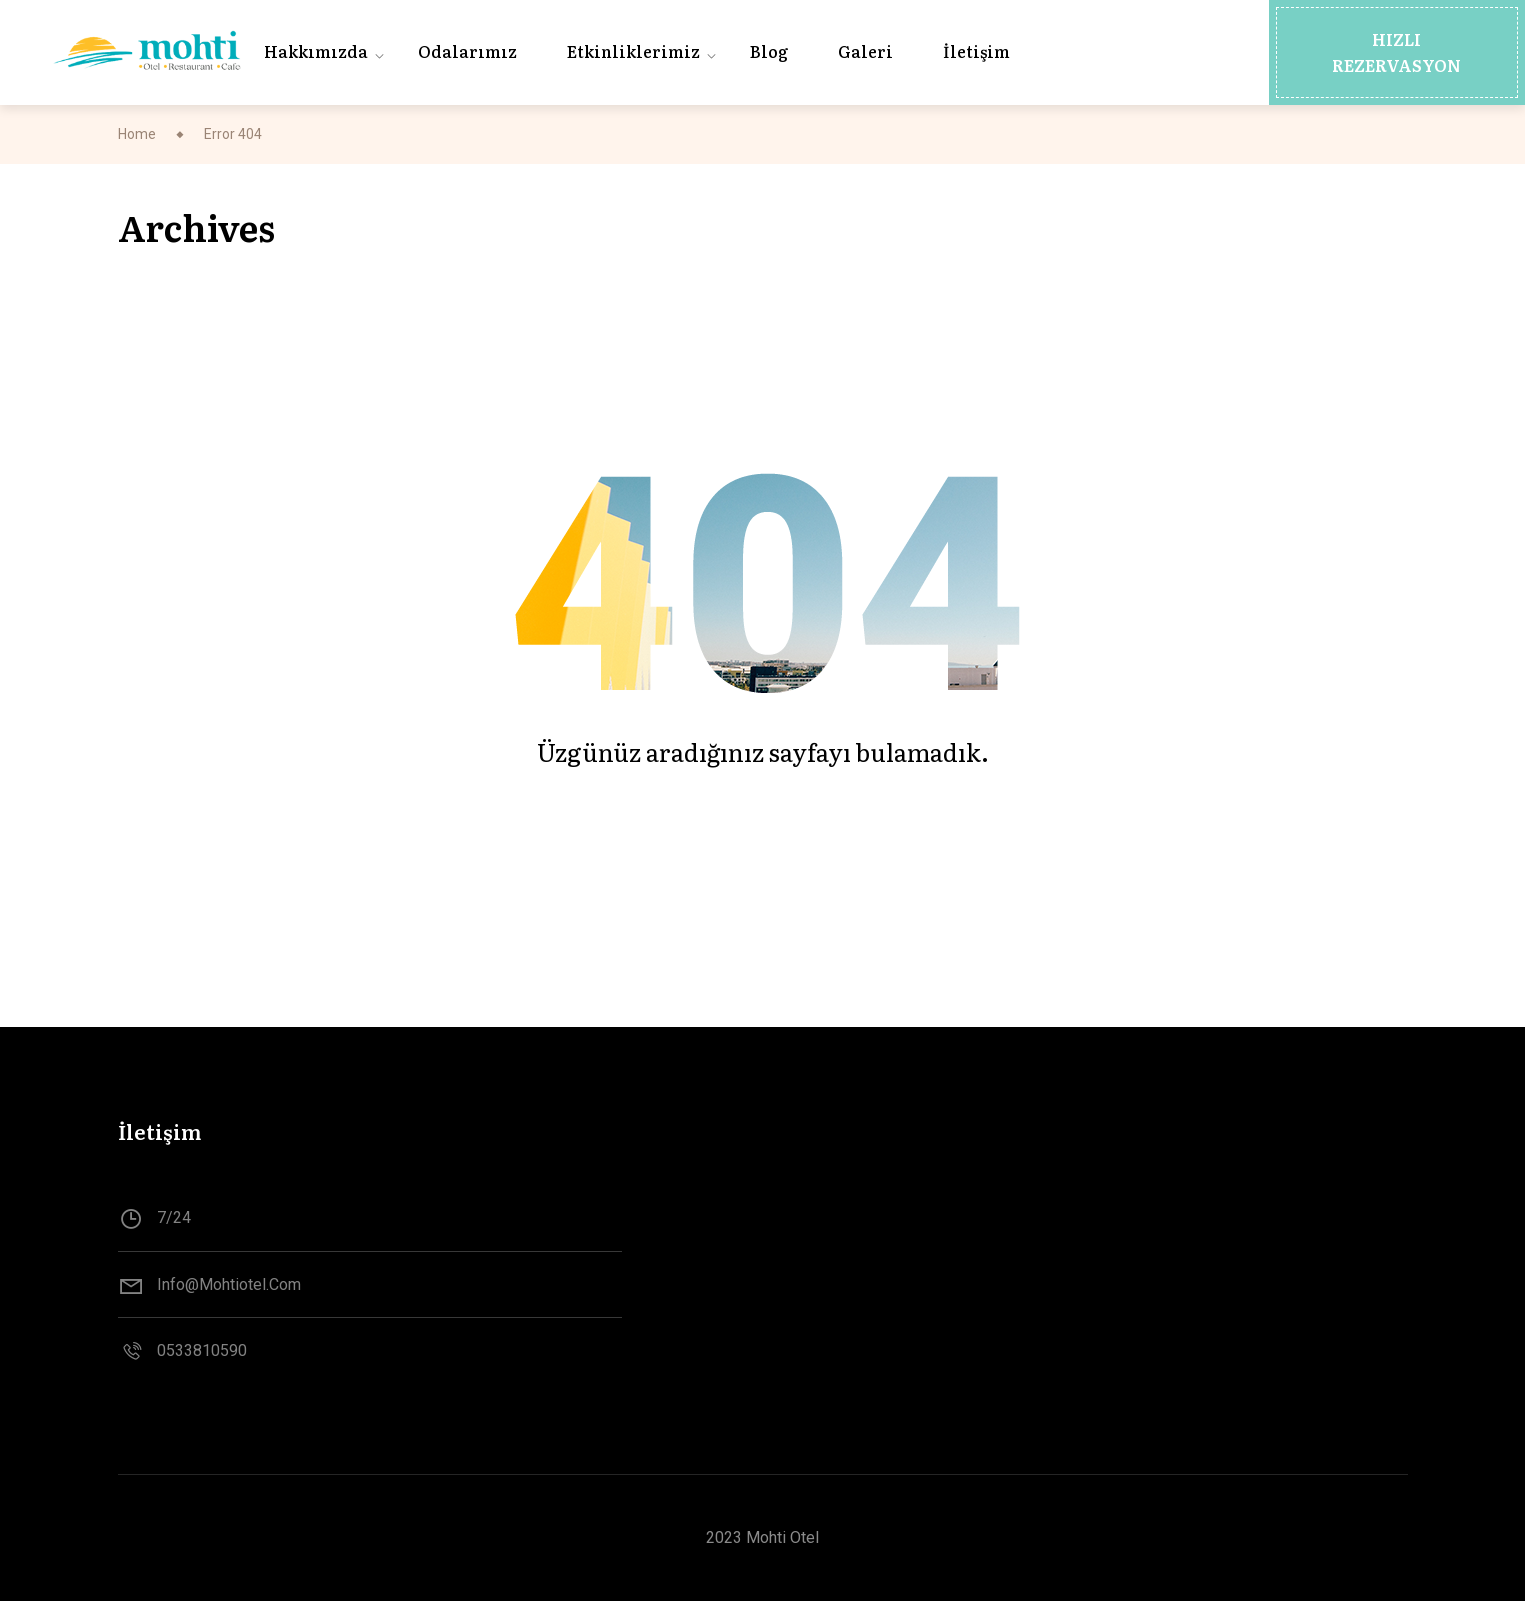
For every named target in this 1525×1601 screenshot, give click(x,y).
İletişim (976, 51)
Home (137, 134)
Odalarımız (467, 51)
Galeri (865, 51)
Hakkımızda (316, 51)
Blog (769, 51)
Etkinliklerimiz (633, 51)
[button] (1397, 52)
